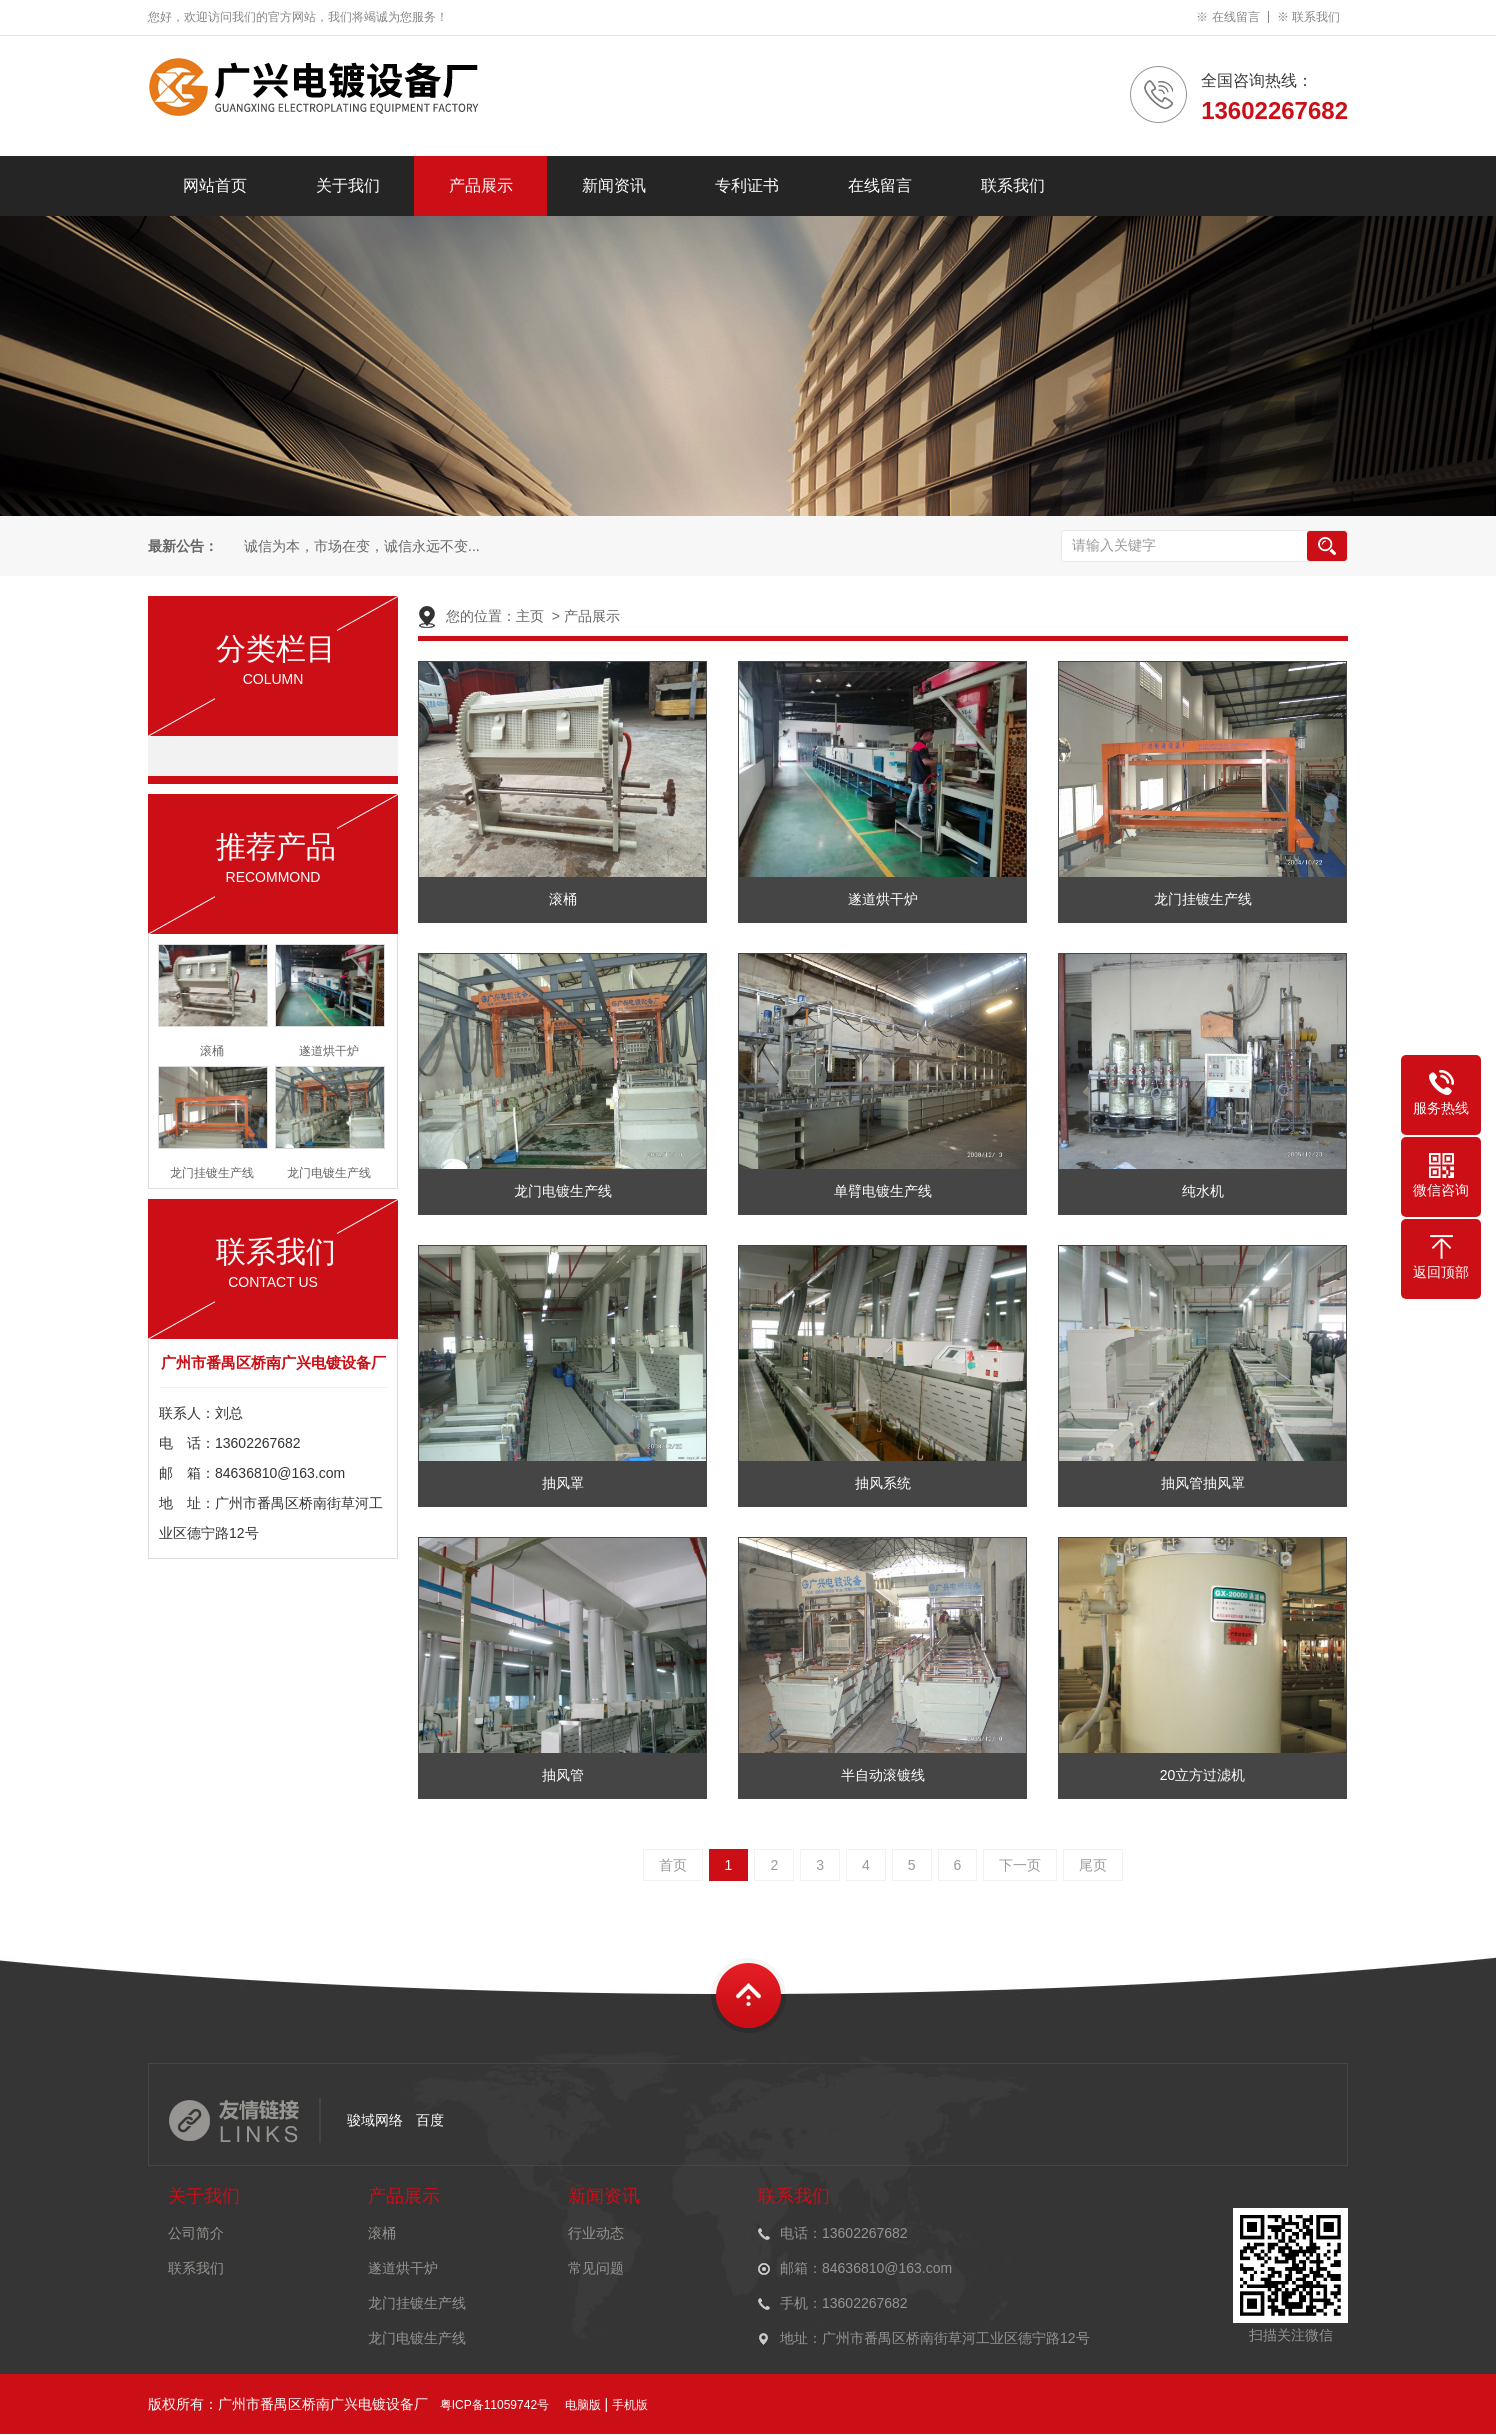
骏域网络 (375, 2120)
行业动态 (596, 2233)
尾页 (1093, 1865)
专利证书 (747, 185)
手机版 (630, 2405)
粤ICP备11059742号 (494, 2405)
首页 (673, 1865)
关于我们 (348, 185)
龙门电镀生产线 (417, 2338)
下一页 (1020, 1865)
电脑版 (583, 2405)
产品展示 (481, 185)
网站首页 (215, 185)
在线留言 (1236, 17)
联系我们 (1316, 17)
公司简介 (196, 2233)
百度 (430, 2120)
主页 (530, 616)
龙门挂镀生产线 (417, 2303)
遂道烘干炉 (403, 2268)
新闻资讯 (614, 185)
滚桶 (382, 2233)
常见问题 (596, 2268)
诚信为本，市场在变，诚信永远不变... (360, 546)
